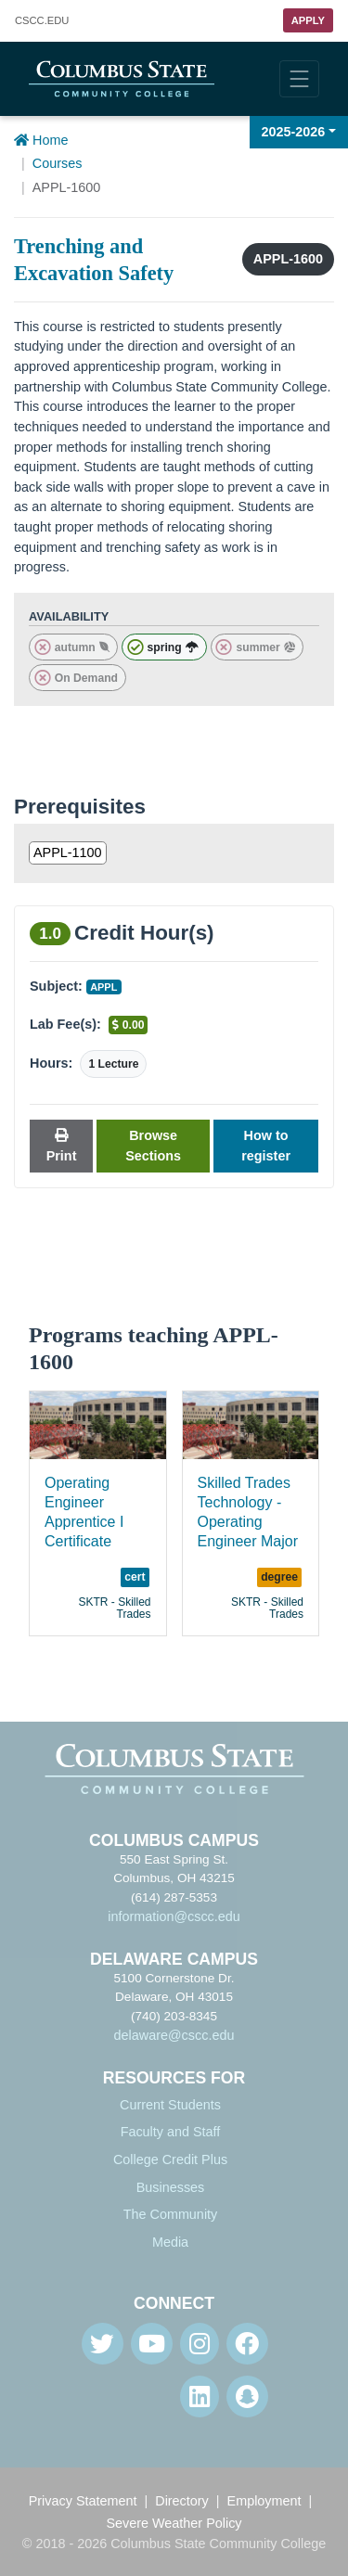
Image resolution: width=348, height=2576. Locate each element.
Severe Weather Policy (173, 2523)
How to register (265, 1145)
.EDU (42, 21)
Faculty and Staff (171, 2131)
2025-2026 (294, 131)
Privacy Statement (83, 2500)
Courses (57, 163)
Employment (264, 2500)
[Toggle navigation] (299, 78)
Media (170, 2242)
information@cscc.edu (174, 1916)
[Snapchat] (247, 2396)
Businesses (170, 2187)
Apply (308, 20)
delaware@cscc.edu (174, 2035)
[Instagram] (199, 2343)
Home (41, 140)
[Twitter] (102, 2343)
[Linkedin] (199, 2396)
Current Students (170, 2104)
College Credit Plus (170, 2159)
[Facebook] (247, 2343)
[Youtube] (151, 2343)
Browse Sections (153, 1145)
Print (61, 1146)
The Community (170, 2214)
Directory (182, 2500)
